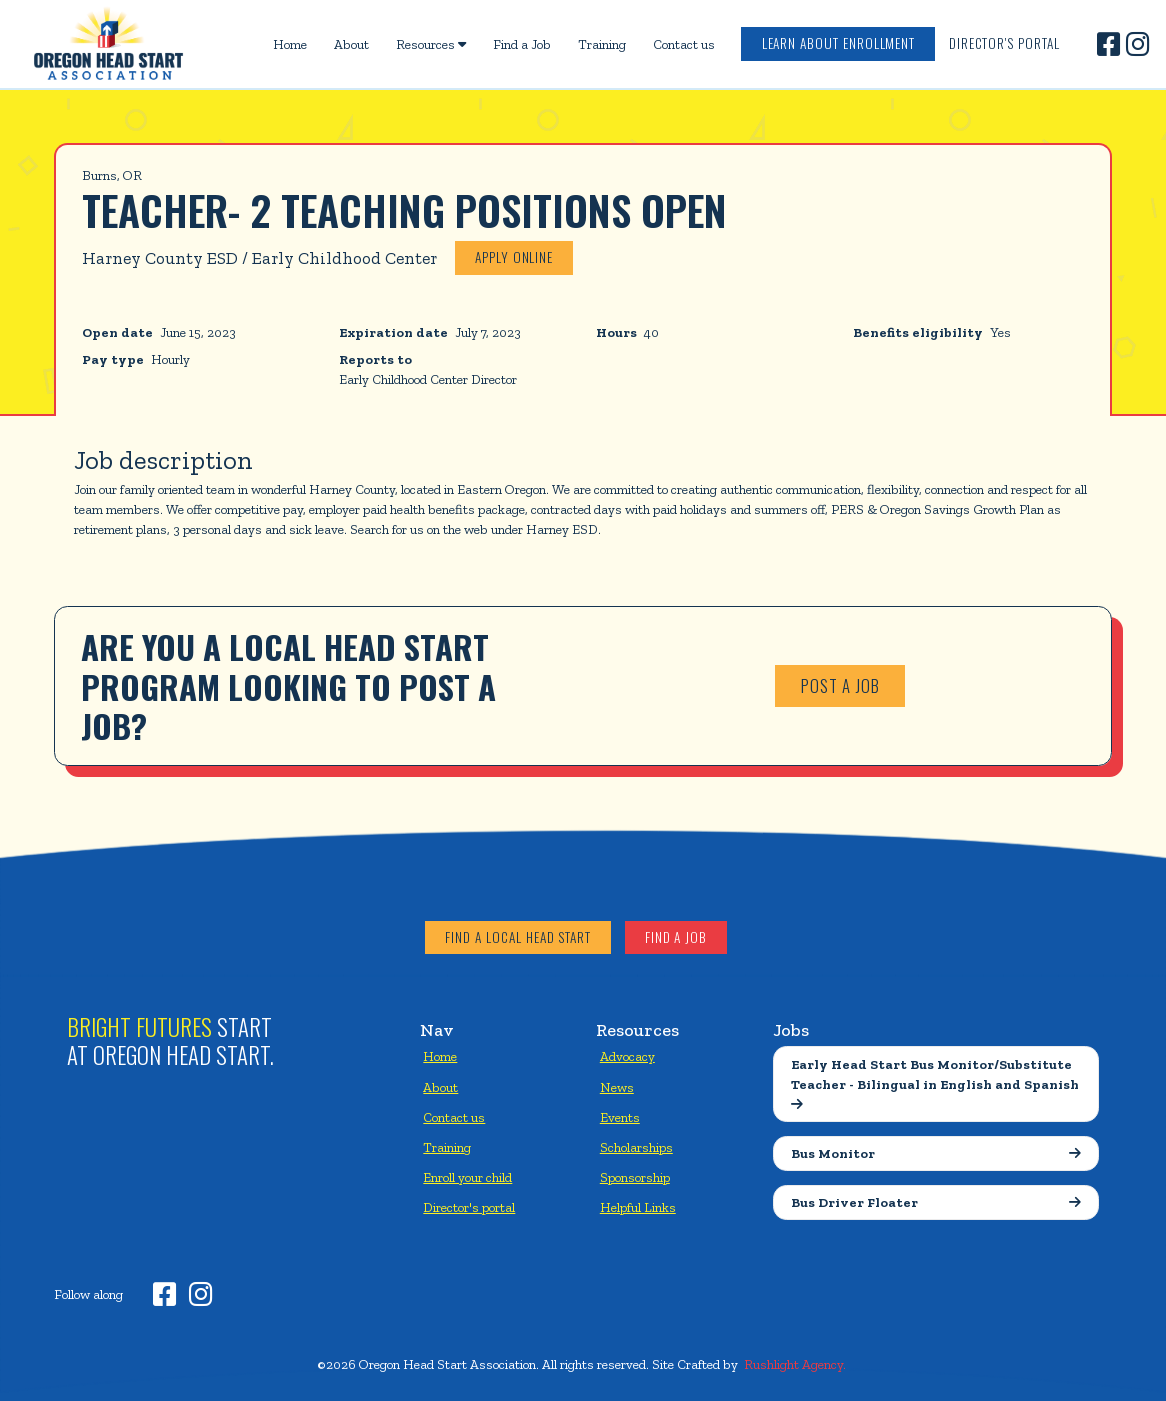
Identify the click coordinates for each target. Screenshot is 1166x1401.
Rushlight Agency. (795, 1364)
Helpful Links (638, 1207)
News (617, 1087)
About (351, 44)
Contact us (684, 44)
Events (620, 1117)
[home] (108, 44)
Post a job (841, 685)
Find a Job (522, 44)
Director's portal (469, 1207)
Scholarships (636, 1147)
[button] (430, 44)
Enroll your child (467, 1177)
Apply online (514, 257)
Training (602, 44)
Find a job (676, 937)
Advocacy (627, 1056)
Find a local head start (518, 937)
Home (290, 44)
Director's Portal (1004, 43)
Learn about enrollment (839, 43)
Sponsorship (635, 1177)
